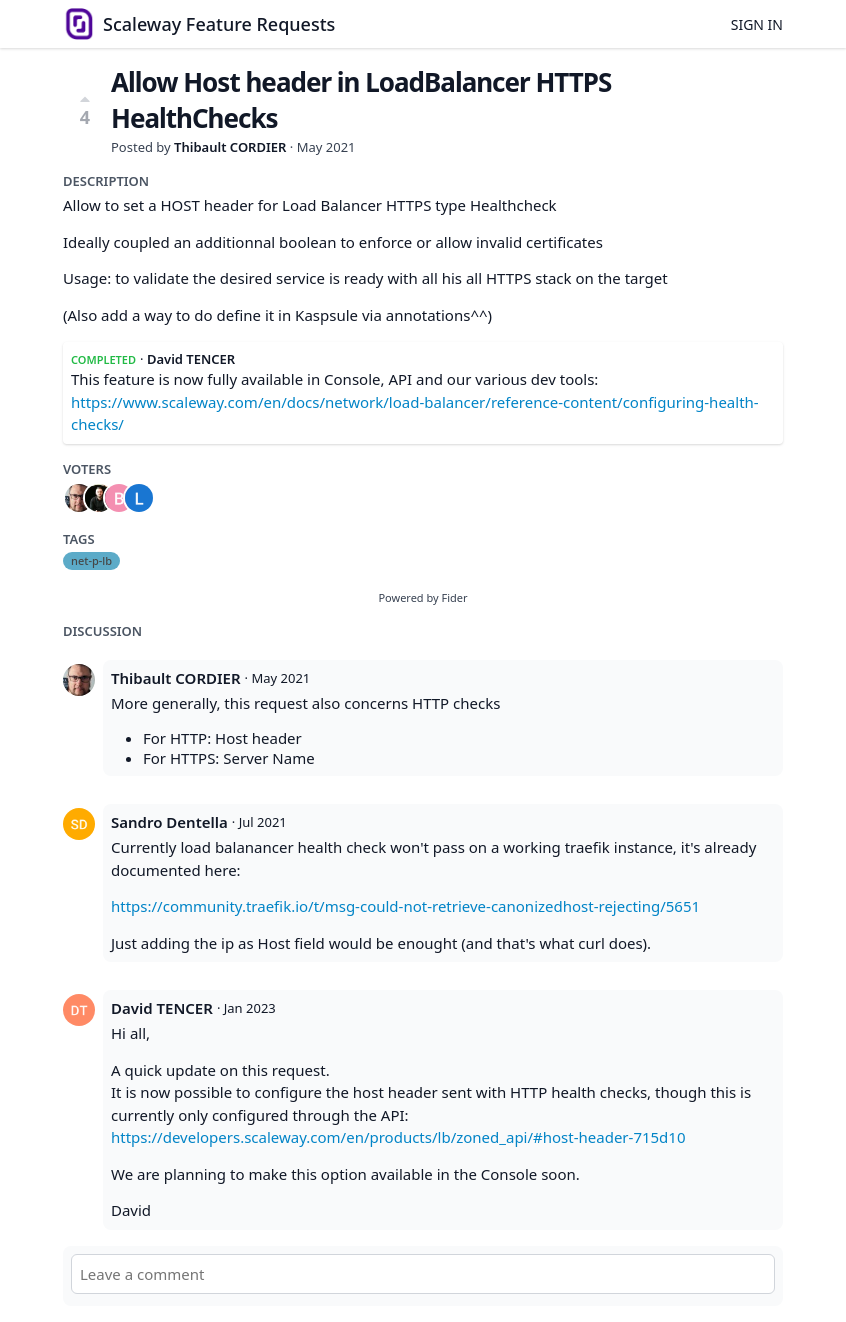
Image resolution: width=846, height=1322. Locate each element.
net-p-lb (91, 560)
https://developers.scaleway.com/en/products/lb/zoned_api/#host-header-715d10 (398, 1137)
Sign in (757, 24)
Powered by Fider (422, 597)
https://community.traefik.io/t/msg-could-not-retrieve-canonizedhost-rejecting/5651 (405, 906)
